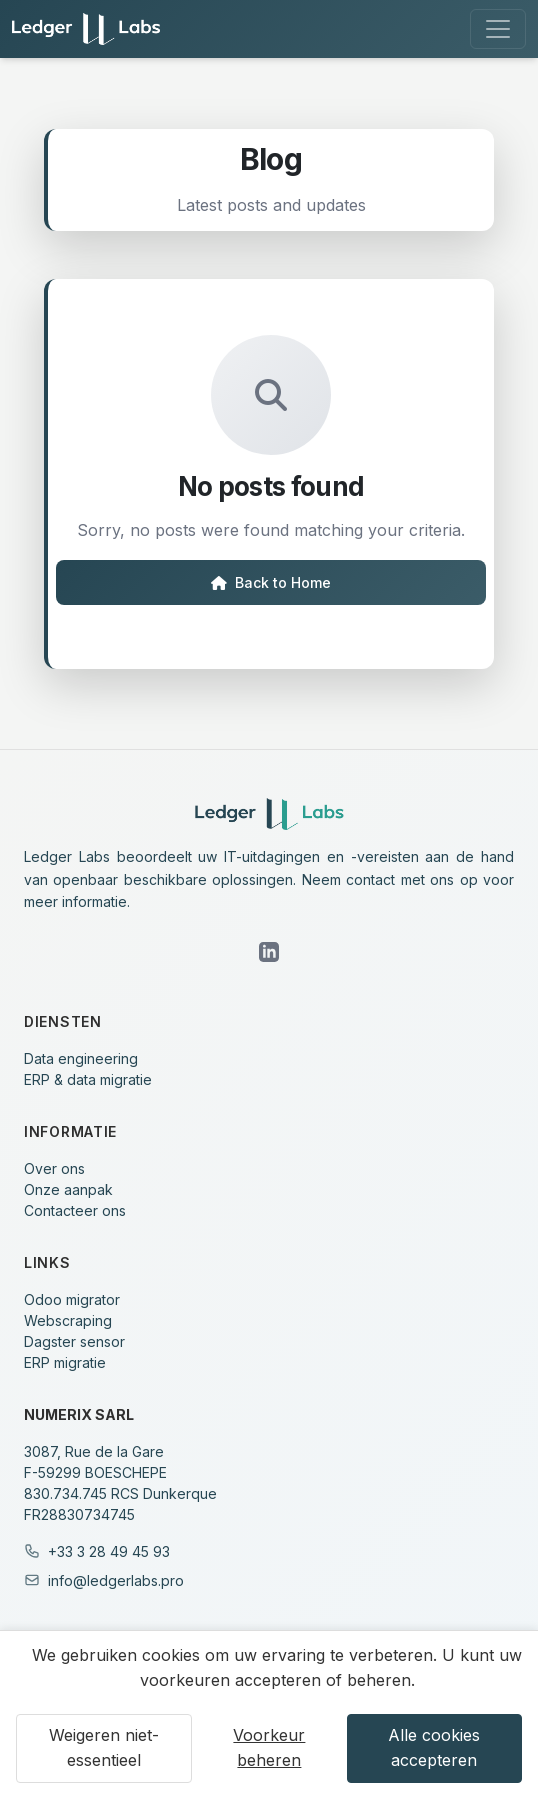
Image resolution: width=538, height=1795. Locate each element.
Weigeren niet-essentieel (104, 1748)
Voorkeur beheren (269, 1748)
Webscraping (68, 1320)
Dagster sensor (74, 1341)
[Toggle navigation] (498, 29)
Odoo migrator (72, 1299)
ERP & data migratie (88, 1079)
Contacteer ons (75, 1210)
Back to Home (271, 582)
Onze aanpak (68, 1189)
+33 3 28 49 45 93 (109, 1551)
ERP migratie (65, 1362)
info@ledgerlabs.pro (116, 1580)
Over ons (54, 1168)
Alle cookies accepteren (434, 1748)
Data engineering (81, 1058)
